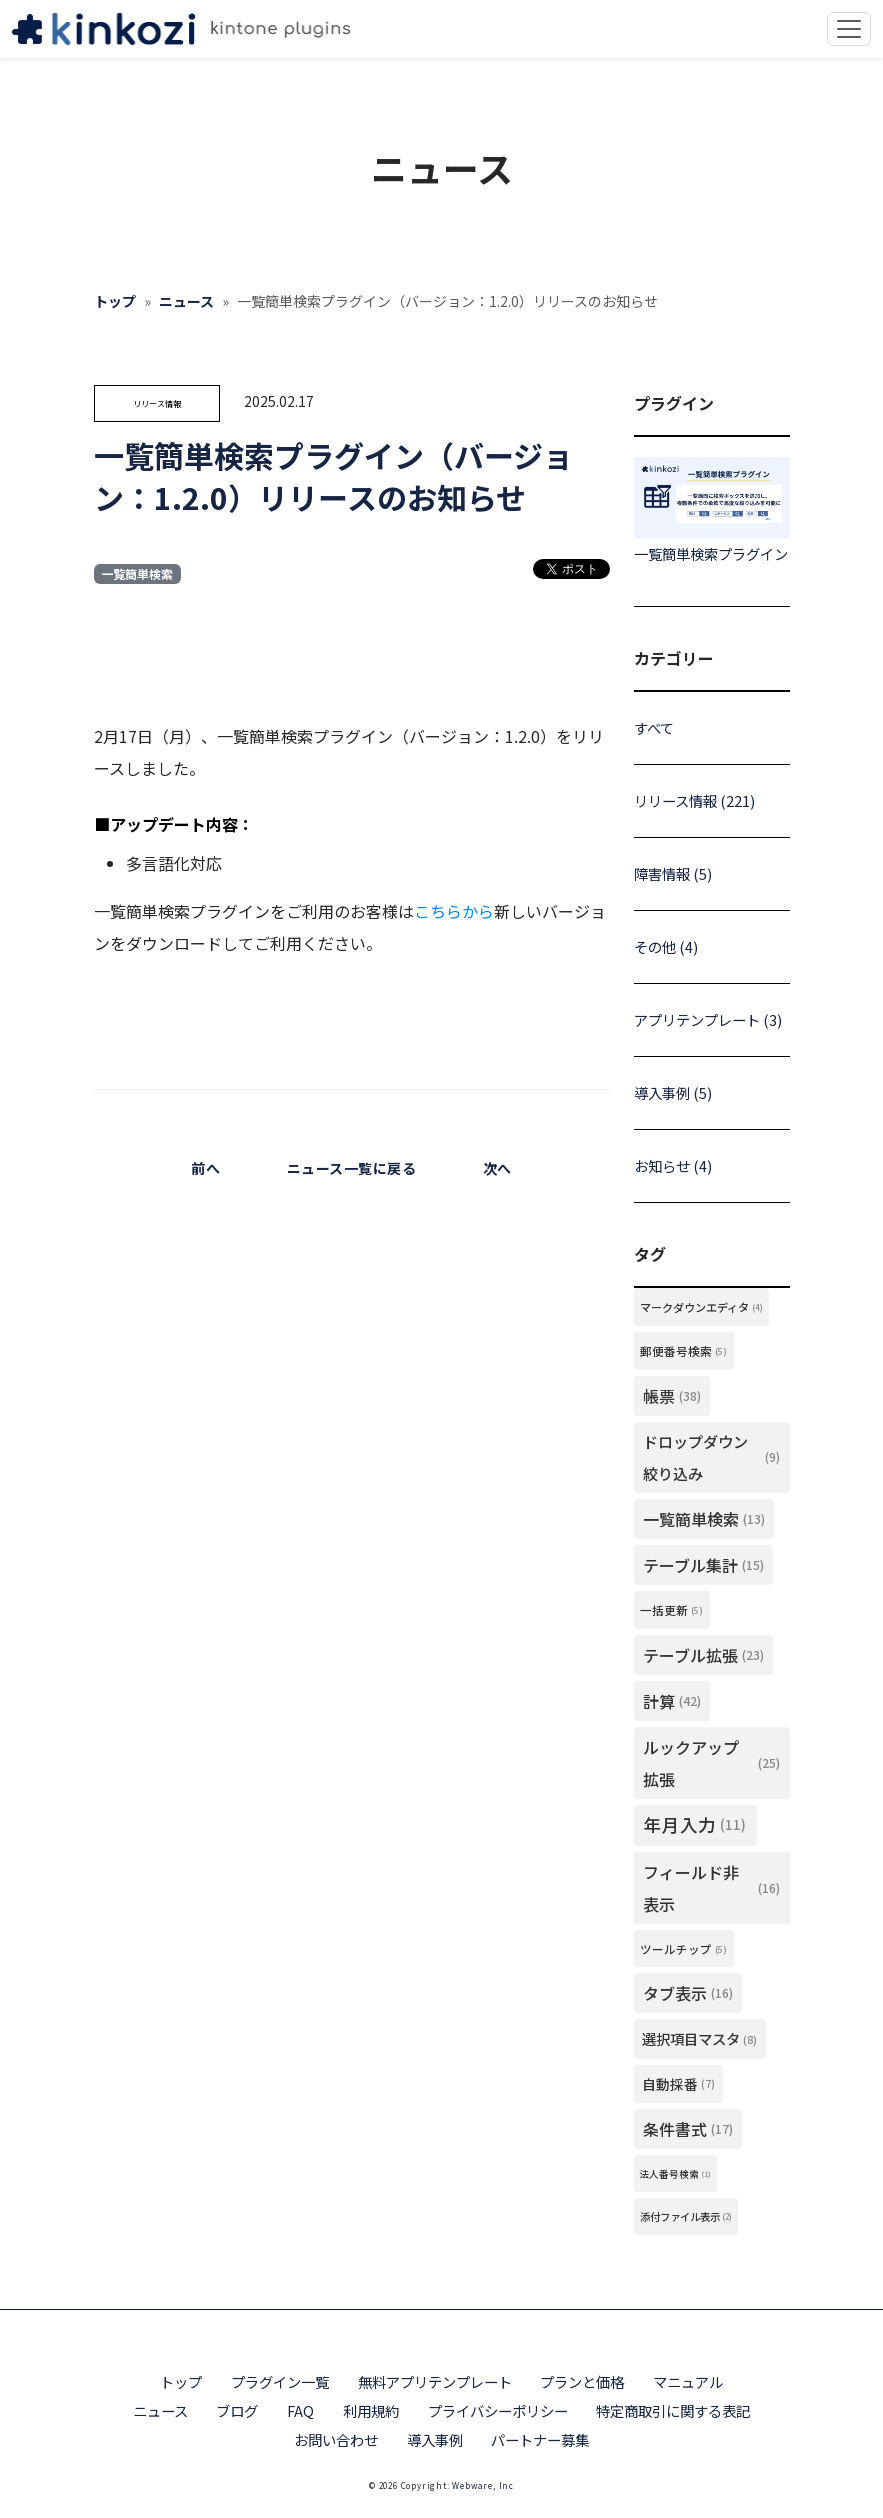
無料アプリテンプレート (435, 2381)
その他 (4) (666, 946)
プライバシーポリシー (498, 2410)
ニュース (186, 301)
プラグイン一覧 (280, 2381)
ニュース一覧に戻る (352, 1168)
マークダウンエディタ (701, 1307)
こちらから (454, 911)
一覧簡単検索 (137, 573)
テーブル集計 (703, 1565)
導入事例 (435, 2439)
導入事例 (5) (673, 1092)
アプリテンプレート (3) (708, 1019)
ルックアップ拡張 (711, 1763)
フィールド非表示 (711, 1888)
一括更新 (671, 1610)
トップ (115, 301)
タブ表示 (688, 1993)
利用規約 (371, 2410)
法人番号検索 (675, 2174)
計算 (672, 1701)
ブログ (237, 2410)
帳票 (672, 1396)
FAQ (300, 2410)
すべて (654, 727)
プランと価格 (582, 2381)
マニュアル (688, 2381)
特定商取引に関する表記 (673, 2410)
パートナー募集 (540, 2439)
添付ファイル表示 (686, 2217)
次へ (497, 1168)
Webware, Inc (483, 2485)
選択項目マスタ (699, 2039)
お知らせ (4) (673, 1165)
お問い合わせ (336, 2439)
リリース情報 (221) (694, 800)
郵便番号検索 (683, 1351)
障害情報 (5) (673, 873)
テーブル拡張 (703, 1655)
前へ (205, 1168)
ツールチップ (683, 1949)
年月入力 (695, 1825)
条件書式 (688, 2129)
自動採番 (678, 2084)
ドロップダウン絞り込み (712, 1457)
